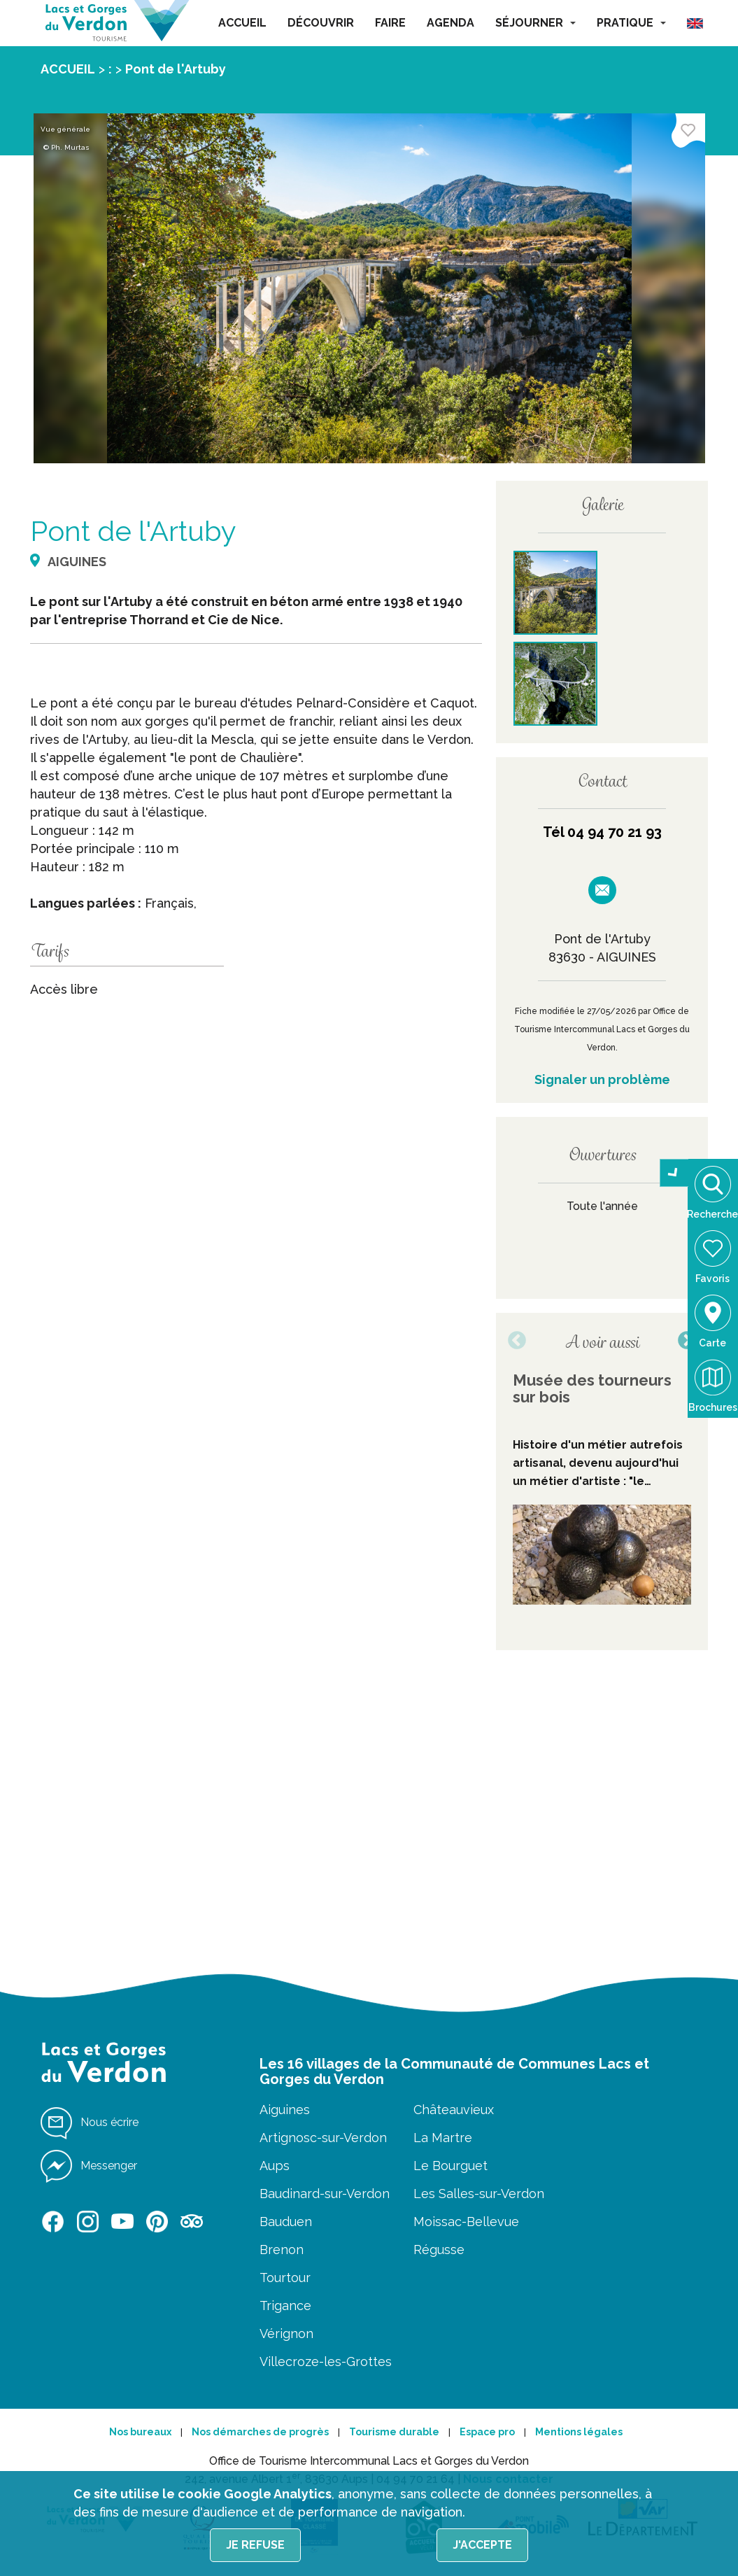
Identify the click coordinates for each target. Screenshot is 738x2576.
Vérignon (286, 2333)
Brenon (282, 2249)
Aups (275, 2165)
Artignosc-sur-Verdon (323, 2137)
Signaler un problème (602, 1079)
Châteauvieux (453, 2109)
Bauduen (286, 2221)
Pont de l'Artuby (175, 69)
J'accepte (482, 2545)
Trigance (285, 2305)
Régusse (438, 2249)
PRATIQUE (631, 22)
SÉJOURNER (535, 22)
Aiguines (285, 2109)
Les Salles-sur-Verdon (478, 2193)
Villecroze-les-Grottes (326, 2361)
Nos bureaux (140, 2431)
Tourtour (285, 2277)
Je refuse (255, 2545)
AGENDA (450, 22)
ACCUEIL (242, 22)
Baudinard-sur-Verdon (325, 2193)
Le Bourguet (450, 2165)
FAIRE (390, 22)
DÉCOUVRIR (321, 22)
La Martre (442, 2137)
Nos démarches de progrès (260, 2431)
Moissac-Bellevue (466, 2221)
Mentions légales (579, 2431)
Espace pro (487, 2431)
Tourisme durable (394, 2431)
